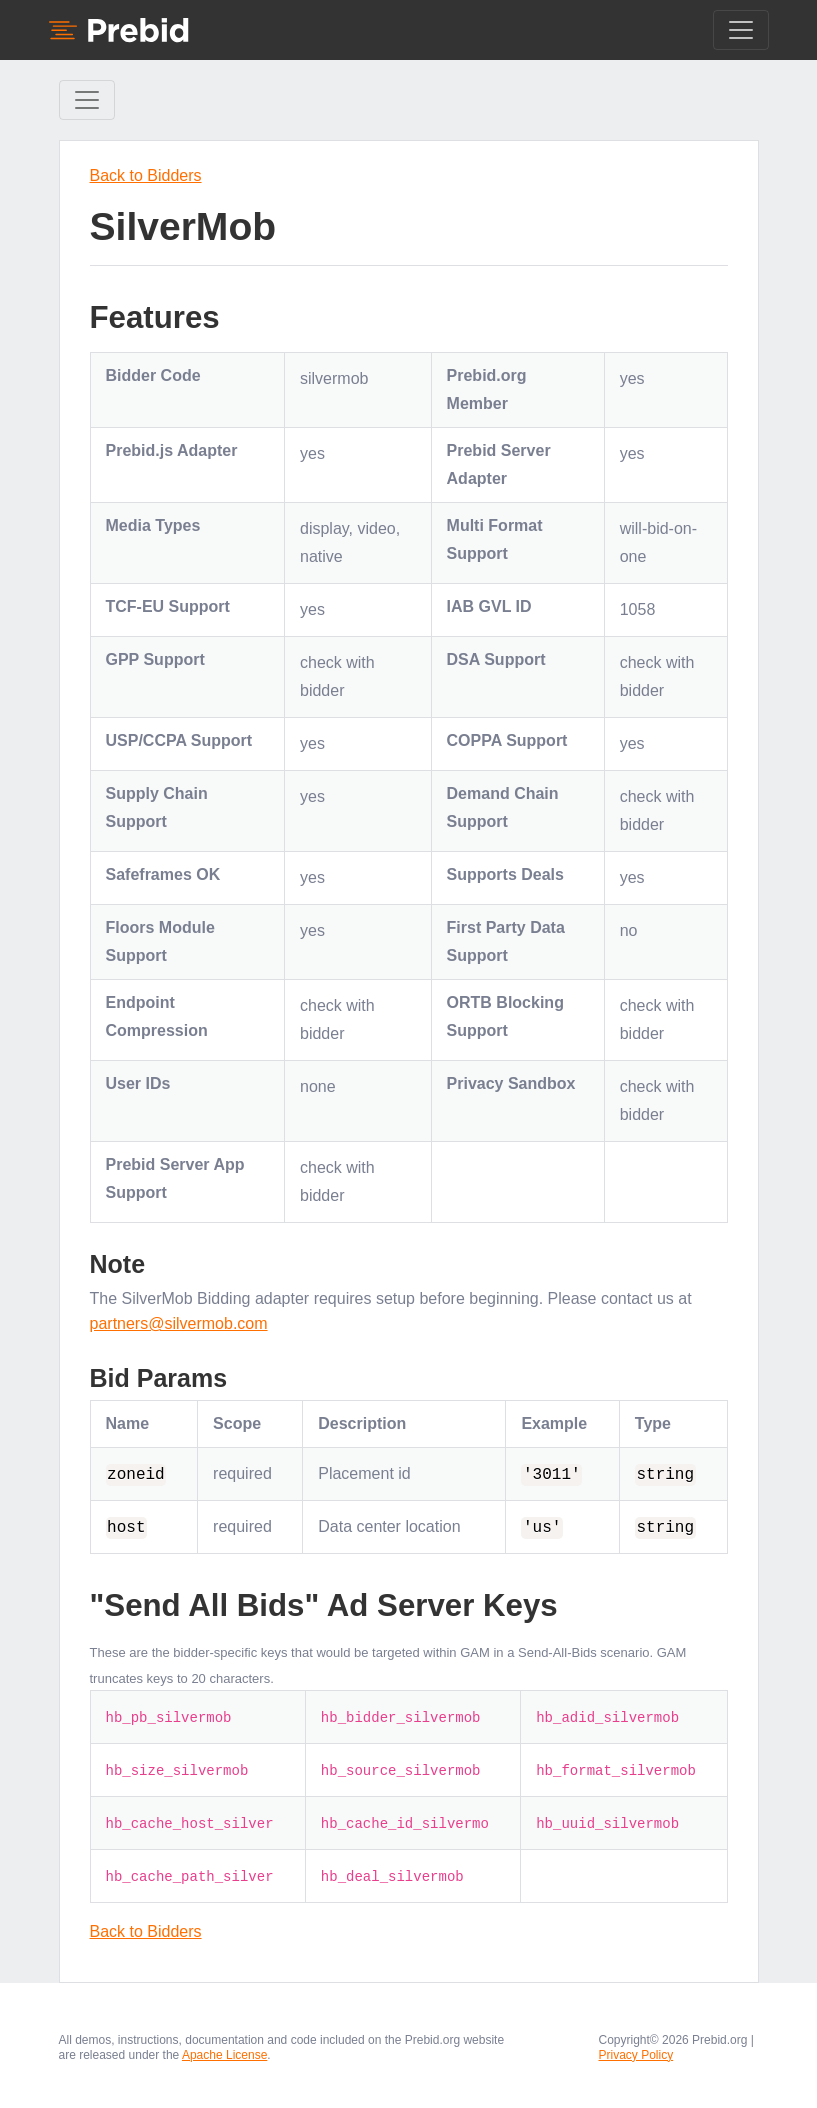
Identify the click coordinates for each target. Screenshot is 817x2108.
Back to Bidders (146, 175)
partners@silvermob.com (179, 1323)
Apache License (224, 2055)
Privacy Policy (636, 2055)
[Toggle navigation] (741, 30)
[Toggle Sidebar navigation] (87, 100)
